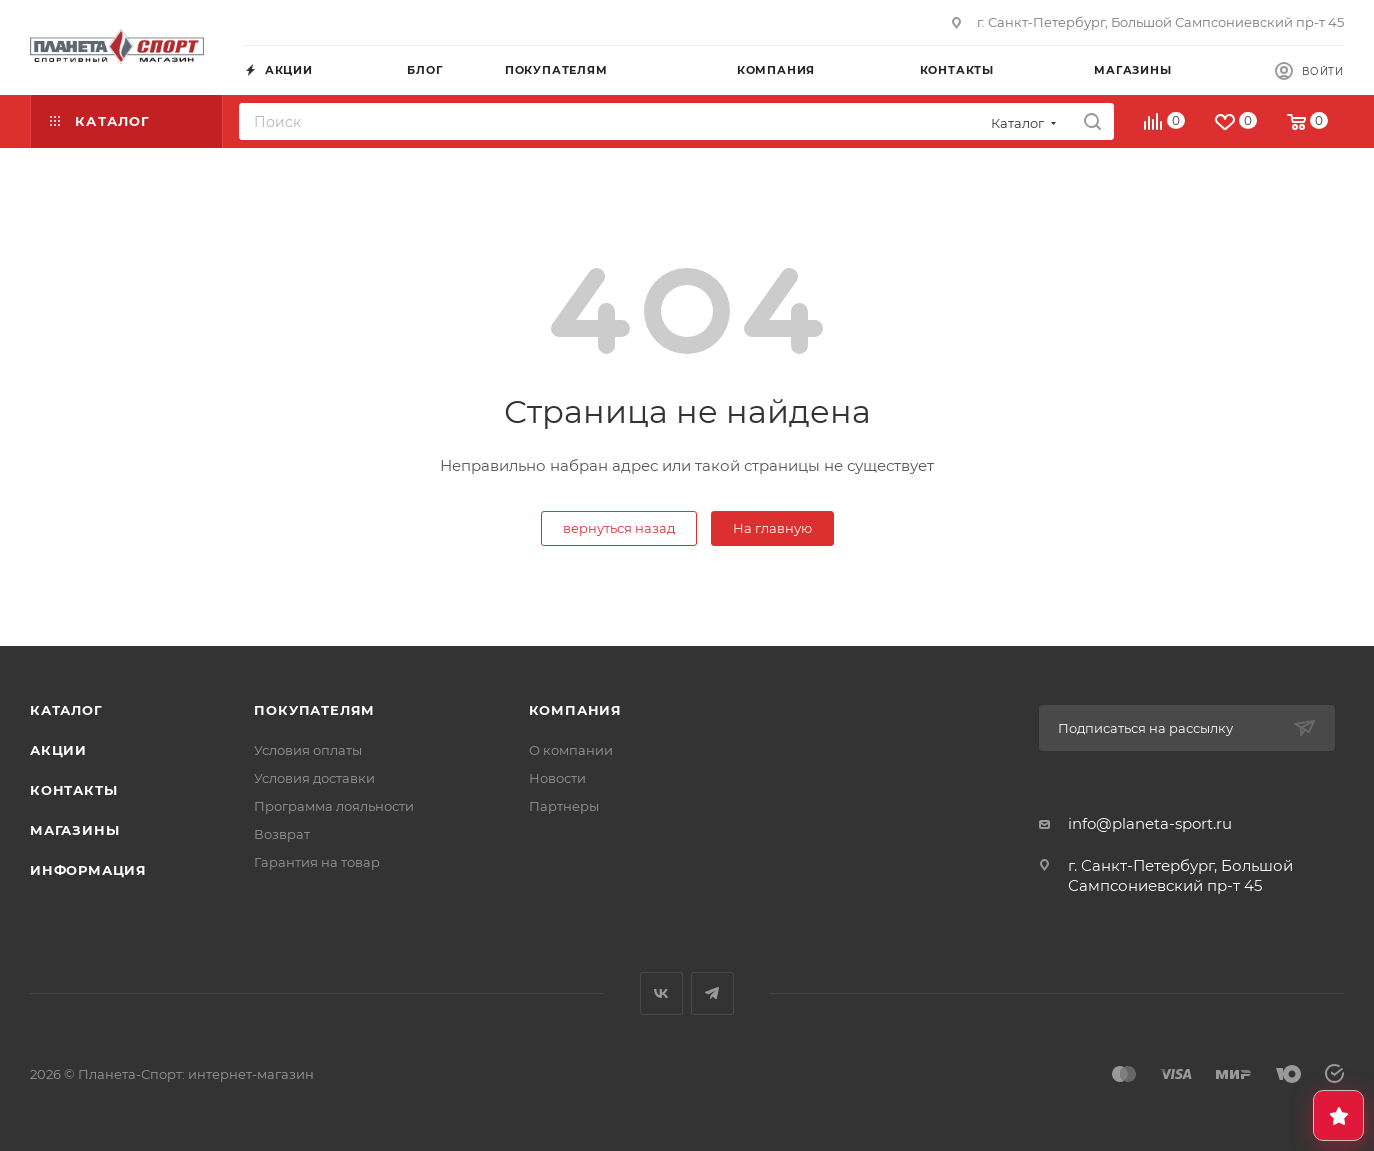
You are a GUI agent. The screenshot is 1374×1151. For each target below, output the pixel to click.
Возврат (282, 834)
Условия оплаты (308, 750)
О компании (571, 750)
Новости (557, 778)
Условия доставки (314, 778)
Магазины (74, 830)
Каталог (66, 710)
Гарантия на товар (317, 862)
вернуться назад (619, 528)
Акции (58, 750)
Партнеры (564, 806)
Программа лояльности (334, 806)
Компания (575, 710)
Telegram (712, 993)
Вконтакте (661, 993)
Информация (88, 870)
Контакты (73, 790)
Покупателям (314, 710)
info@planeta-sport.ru (1150, 823)
